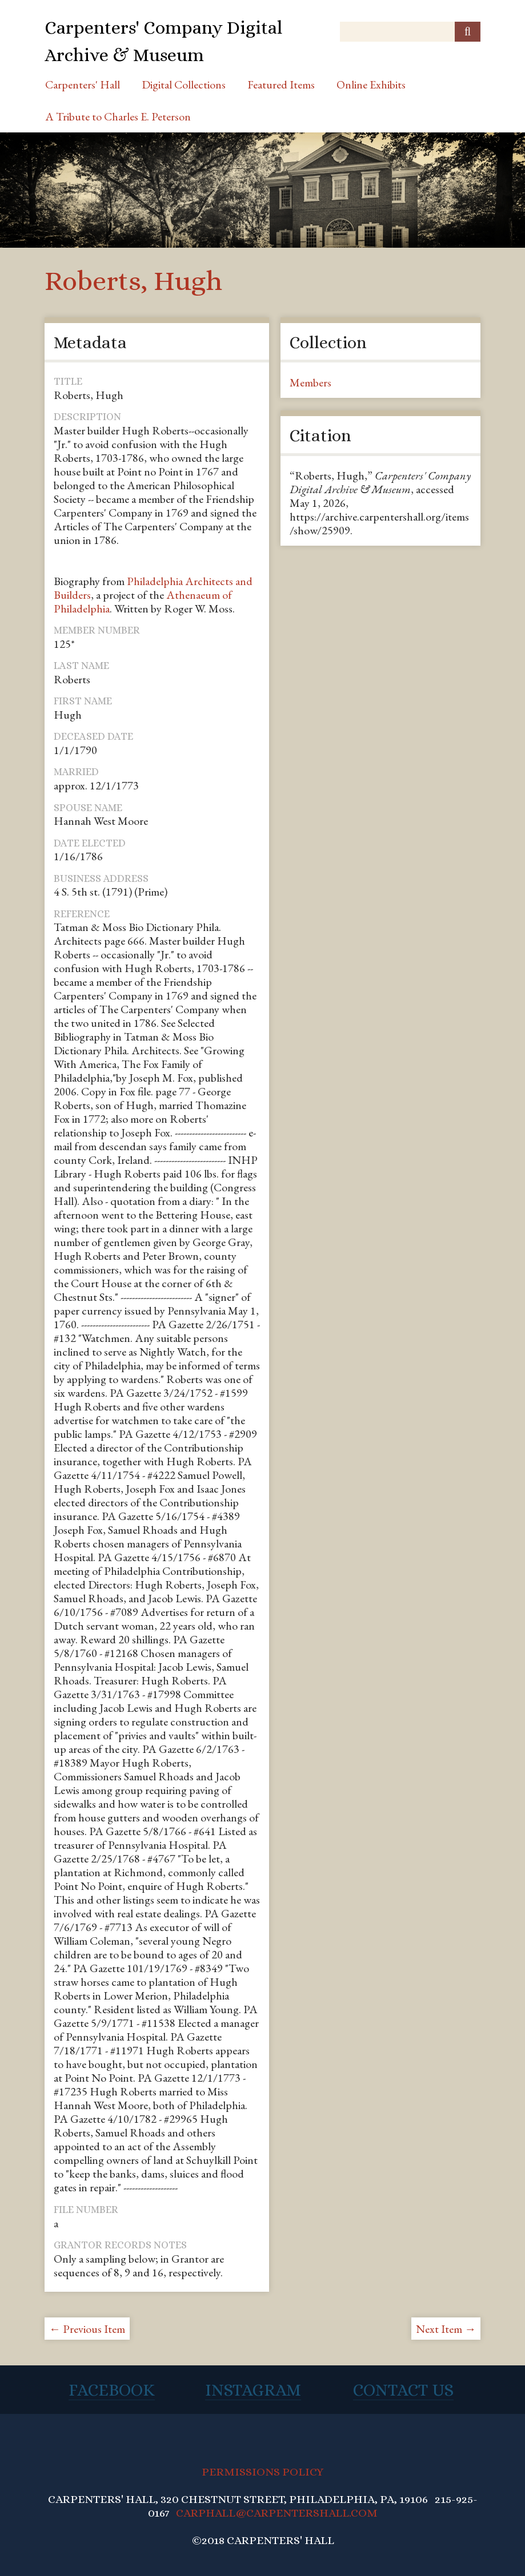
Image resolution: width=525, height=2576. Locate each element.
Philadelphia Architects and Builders (153, 588)
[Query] (410, 32)
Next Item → (446, 2328)
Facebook (112, 2390)
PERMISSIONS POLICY (262, 2471)
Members (310, 382)
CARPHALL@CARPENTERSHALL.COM (277, 2512)
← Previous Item (87, 2328)
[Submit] (467, 32)
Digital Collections (184, 84)
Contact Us (403, 2390)
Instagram (253, 2390)
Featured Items (281, 84)
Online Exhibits (371, 84)
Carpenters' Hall (82, 84)
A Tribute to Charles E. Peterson (118, 116)
